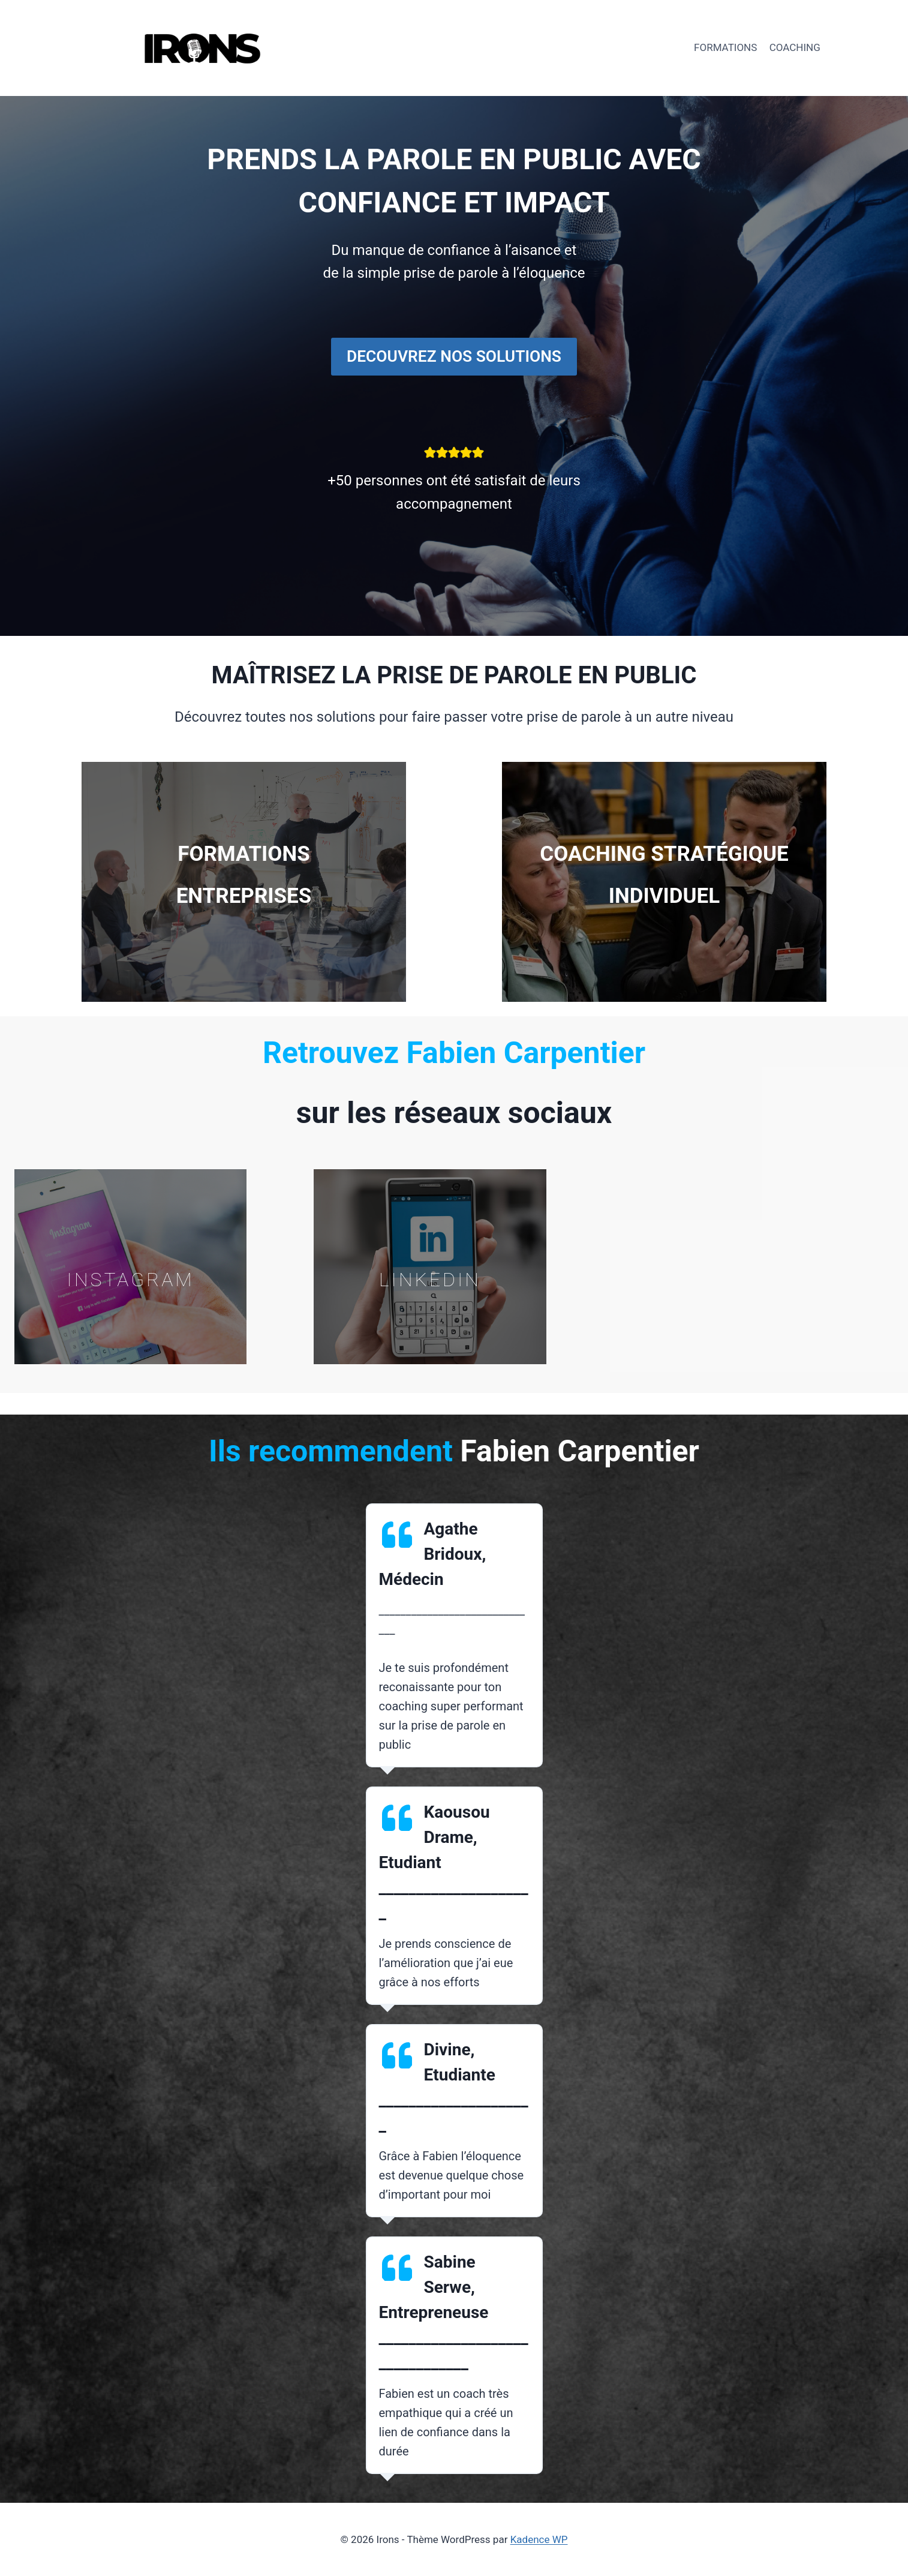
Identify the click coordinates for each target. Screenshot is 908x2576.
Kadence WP (539, 2539)
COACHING (794, 47)
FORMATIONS (725, 47)
